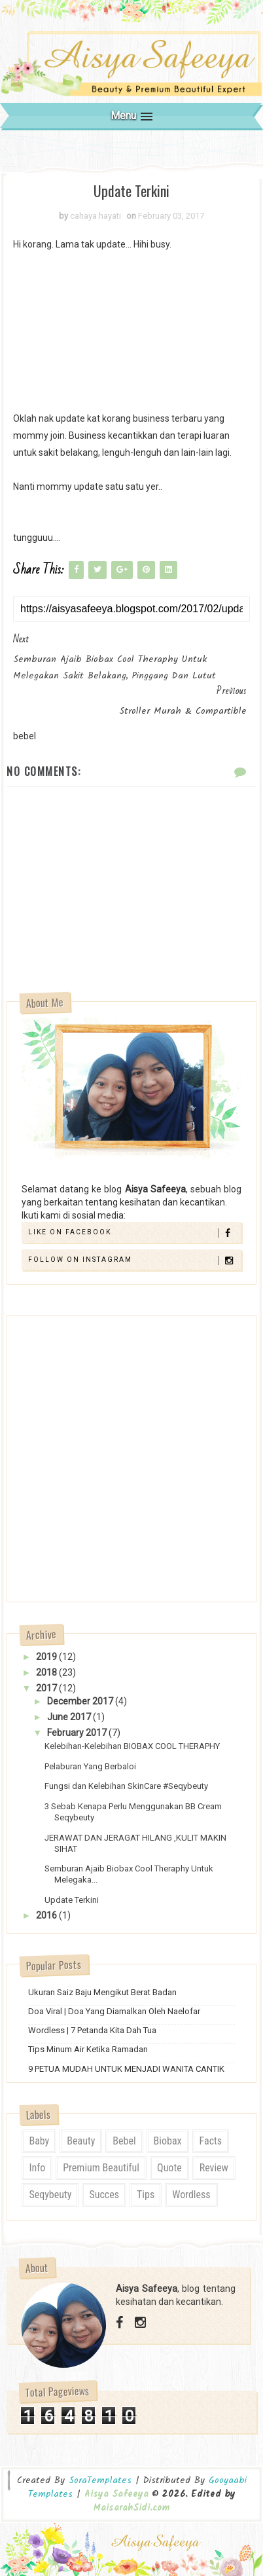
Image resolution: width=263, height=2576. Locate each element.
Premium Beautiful (101, 2168)
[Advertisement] (131, 331)
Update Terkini (71, 1900)
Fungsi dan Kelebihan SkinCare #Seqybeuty (126, 1786)
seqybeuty (50, 2194)
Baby (39, 2141)
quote (169, 2168)
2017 (47, 1688)
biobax (168, 2141)
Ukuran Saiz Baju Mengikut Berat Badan (102, 1992)
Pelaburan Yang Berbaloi (90, 1766)
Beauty (81, 2141)
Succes (104, 2194)
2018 (47, 1672)
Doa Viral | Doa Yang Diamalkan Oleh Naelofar (114, 2011)
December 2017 (81, 1701)
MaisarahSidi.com (131, 2508)
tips (145, 2194)
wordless (191, 2194)
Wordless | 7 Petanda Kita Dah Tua (92, 2030)
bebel (124, 2141)
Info (37, 2168)
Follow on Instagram (134, 1260)
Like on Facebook (134, 1233)
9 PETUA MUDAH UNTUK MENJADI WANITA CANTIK (126, 2069)
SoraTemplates (100, 2481)
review (214, 2168)
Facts (211, 2141)
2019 (47, 1656)
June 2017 (70, 1717)
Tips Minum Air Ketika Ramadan (88, 2049)
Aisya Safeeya (118, 2494)
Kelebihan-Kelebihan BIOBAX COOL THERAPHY (132, 1746)
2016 (47, 1915)
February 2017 (78, 1732)
